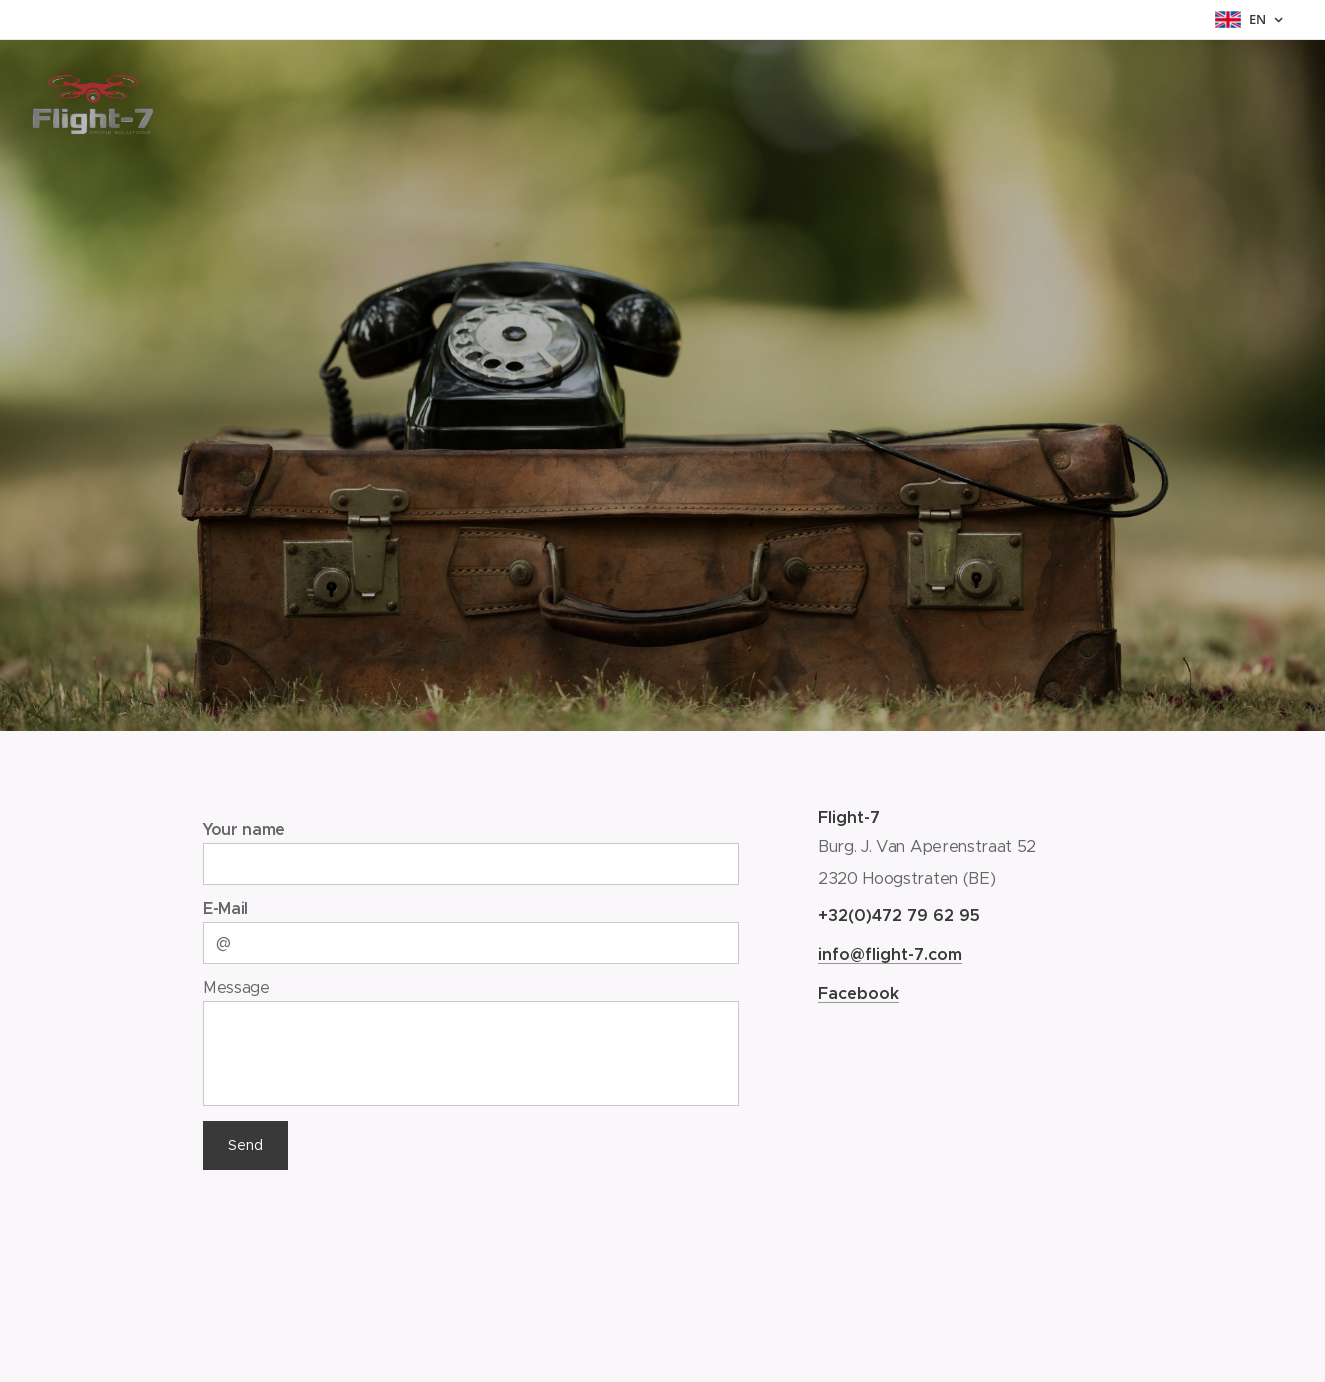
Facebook (858, 993)
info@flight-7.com (890, 954)
